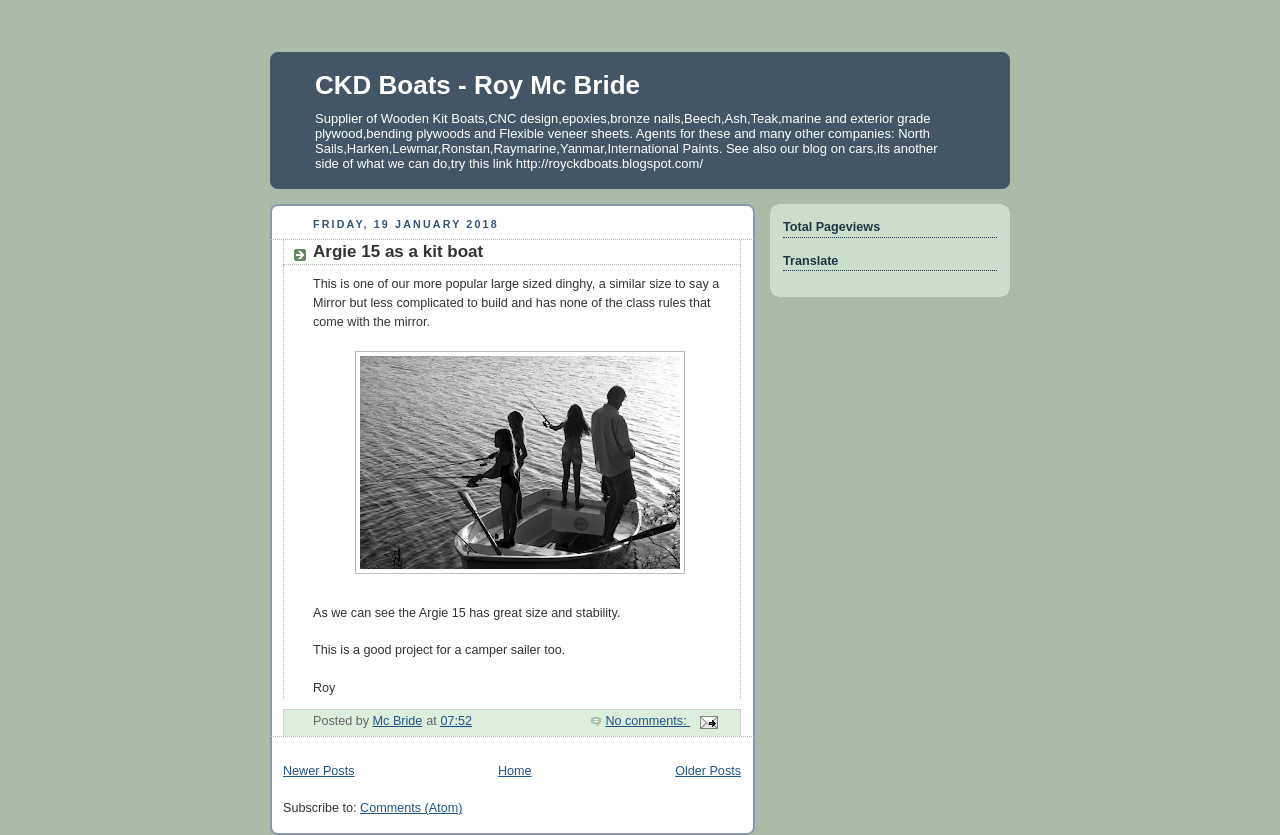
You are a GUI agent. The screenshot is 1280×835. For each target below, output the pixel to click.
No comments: (647, 721)
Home (515, 771)
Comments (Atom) (411, 808)
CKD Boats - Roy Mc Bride (477, 85)
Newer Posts (318, 771)
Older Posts (708, 771)
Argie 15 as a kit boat (398, 251)
